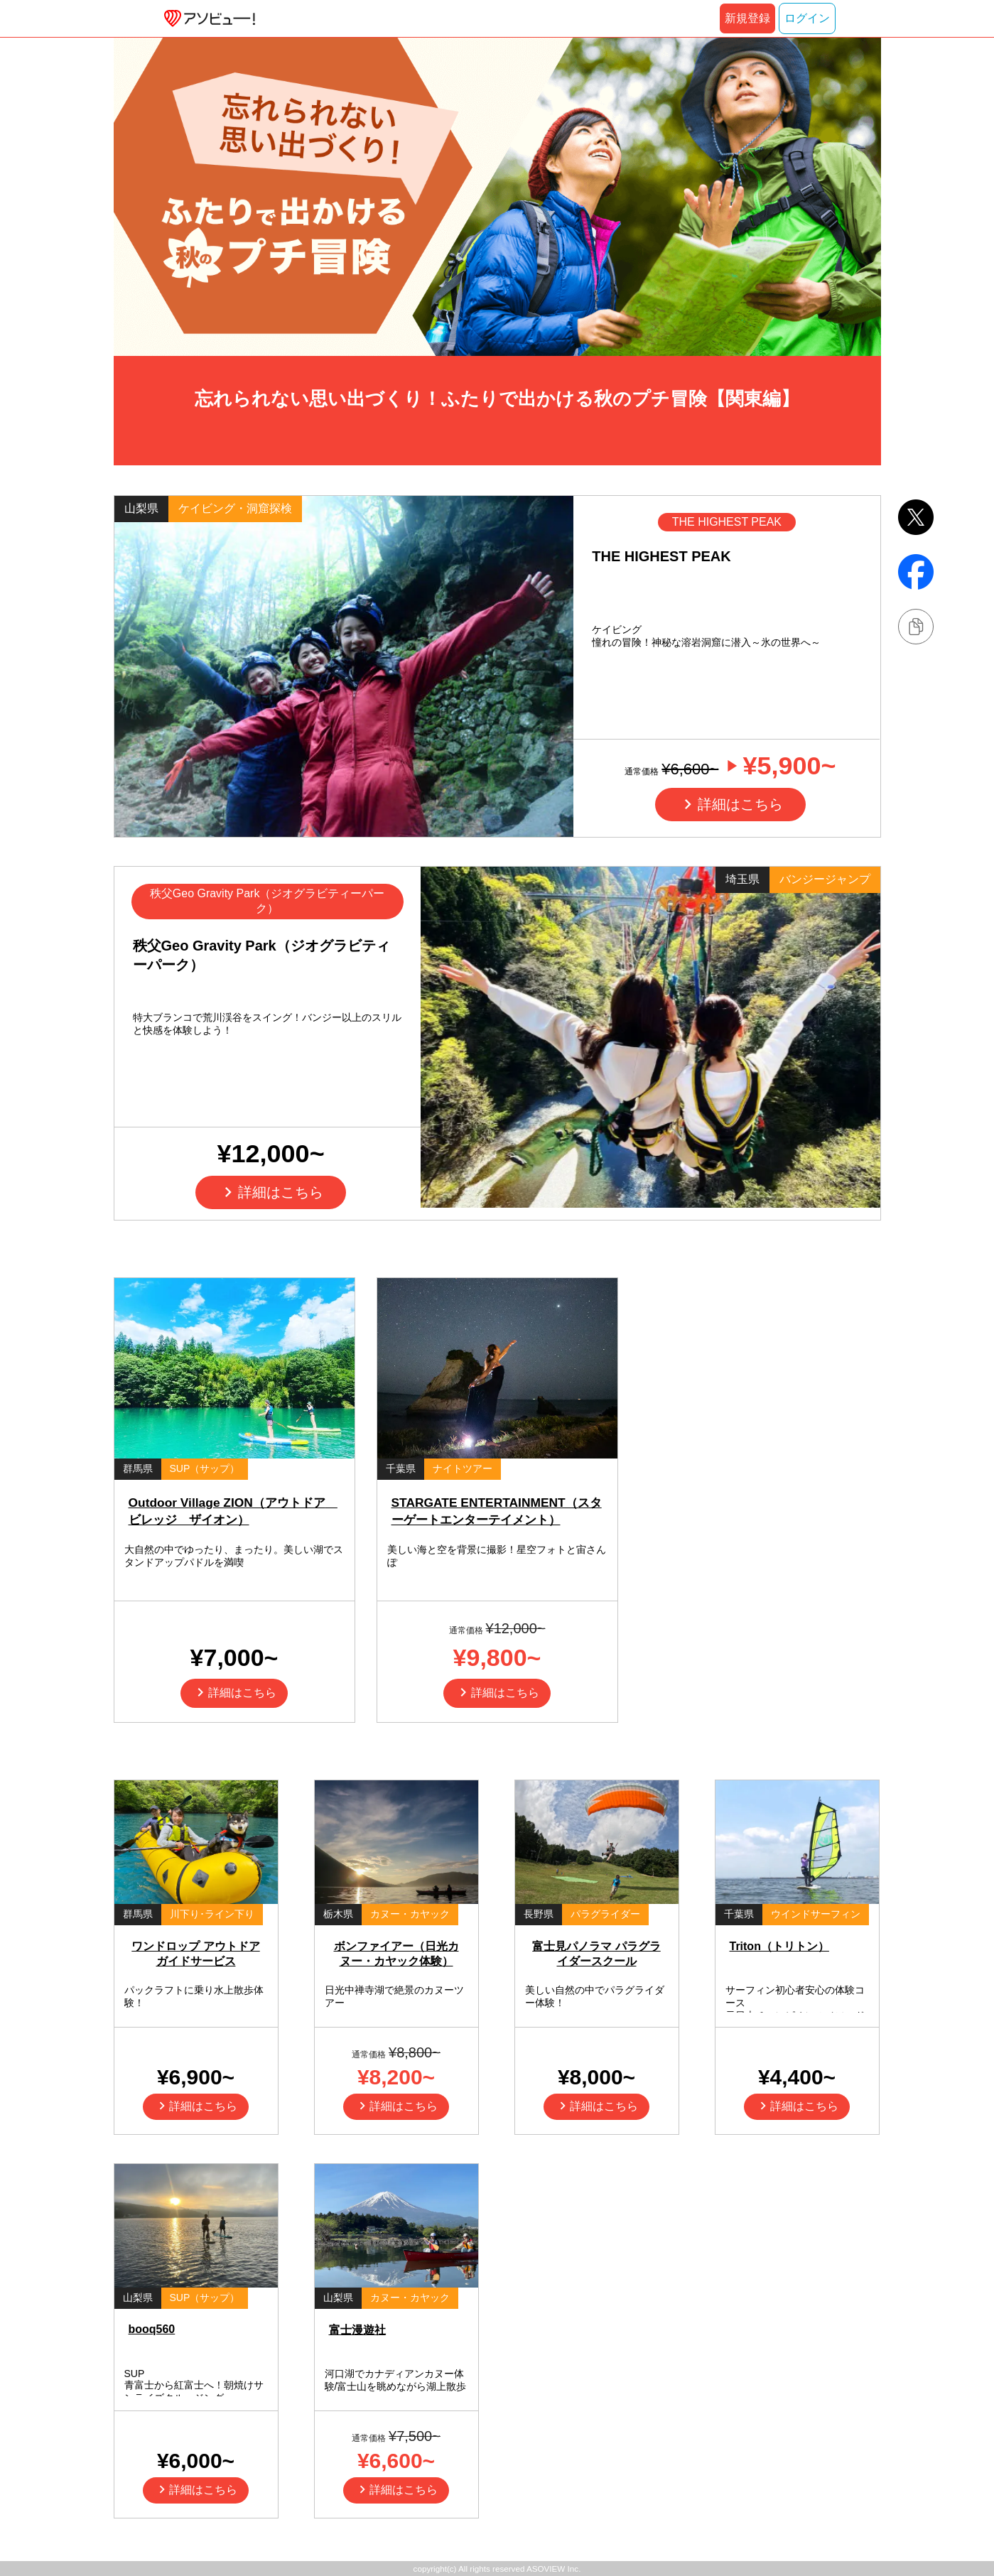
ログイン (807, 18)
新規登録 (747, 18)
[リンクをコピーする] (916, 626)
